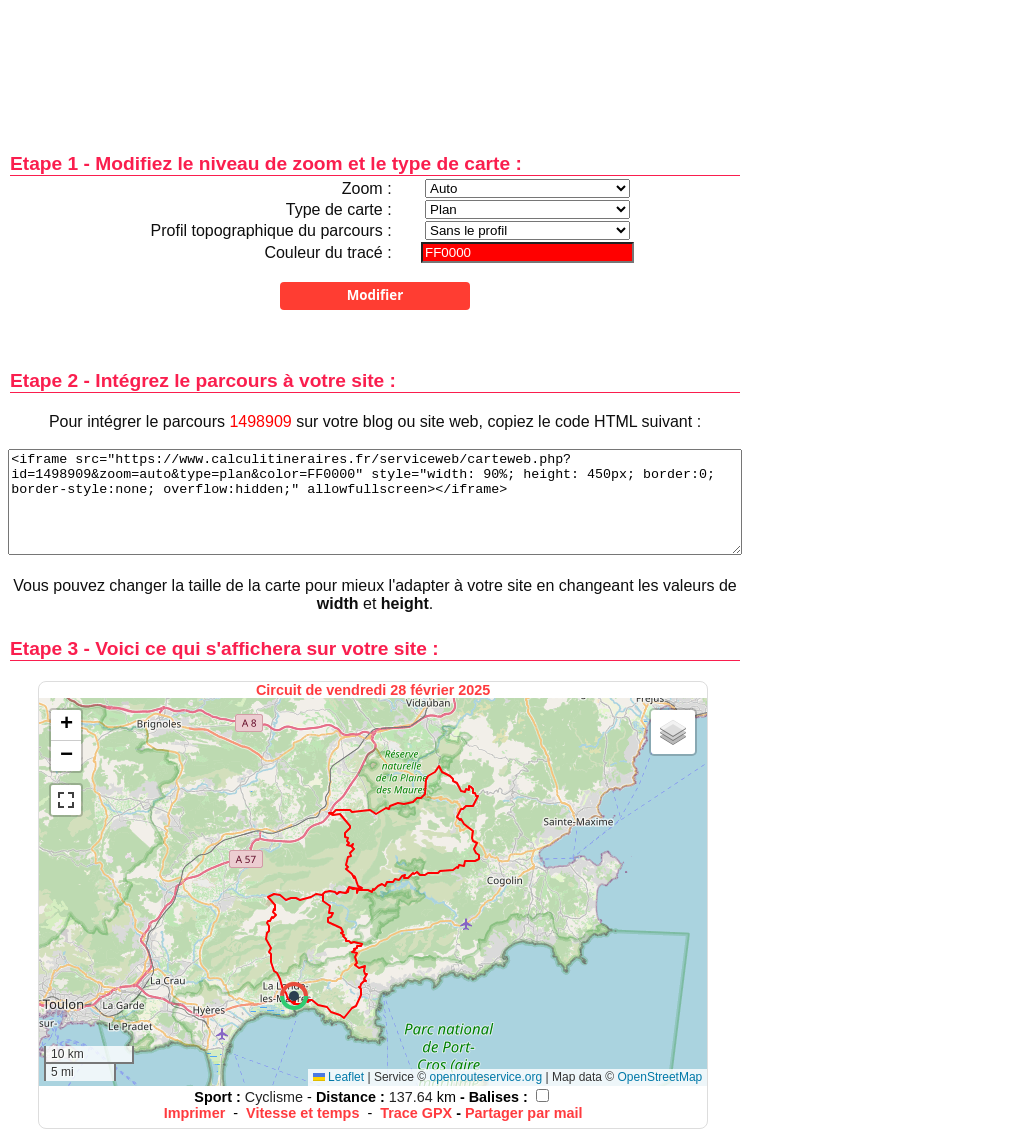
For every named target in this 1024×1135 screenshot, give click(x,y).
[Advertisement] (375, 62)
